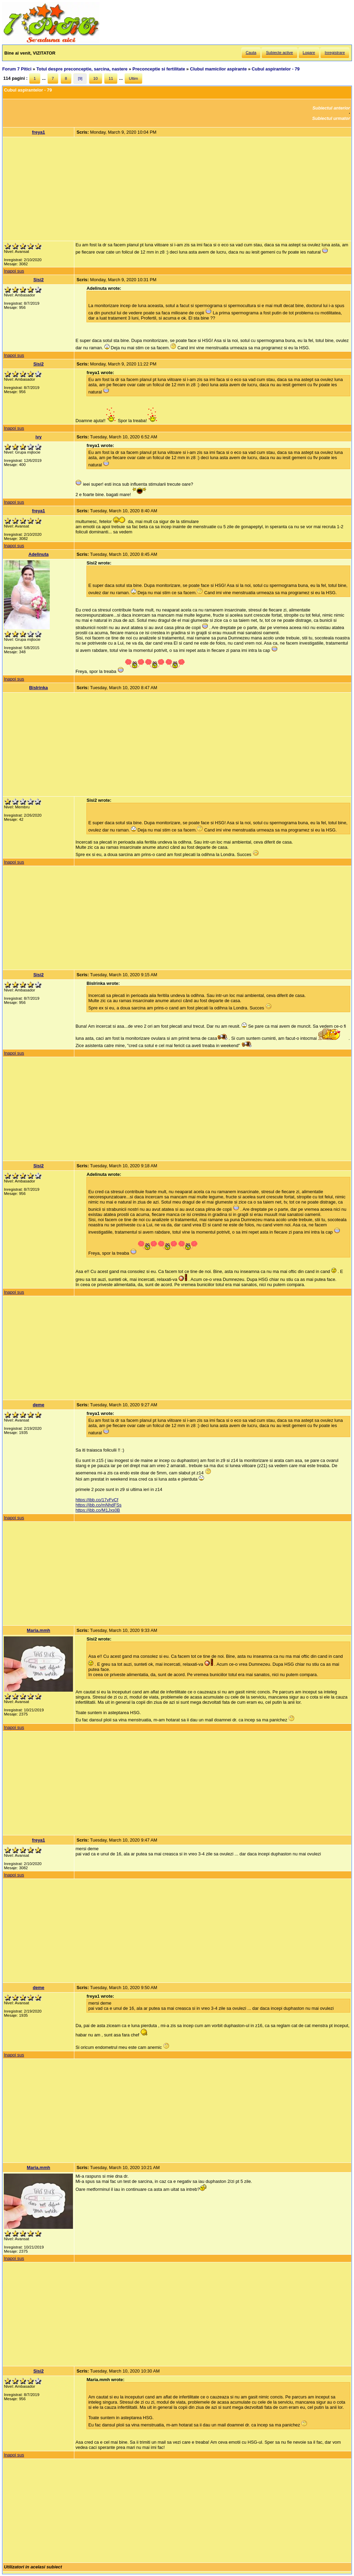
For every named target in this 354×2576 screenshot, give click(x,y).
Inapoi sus (14, 271)
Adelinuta (38, 554)
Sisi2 (38, 279)
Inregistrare (335, 52)
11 (111, 78)
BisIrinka (38, 687)
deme (38, 1404)
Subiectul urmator (331, 118)
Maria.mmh (38, 1630)
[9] (80, 78)
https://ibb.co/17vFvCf (96, 1499)
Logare (309, 52)
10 (95, 78)
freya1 (38, 132)
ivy (38, 436)
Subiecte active (279, 52)
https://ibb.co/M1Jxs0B (97, 1510)
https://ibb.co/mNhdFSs (98, 1505)
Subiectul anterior (331, 108)
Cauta (251, 52)
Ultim (133, 78)
